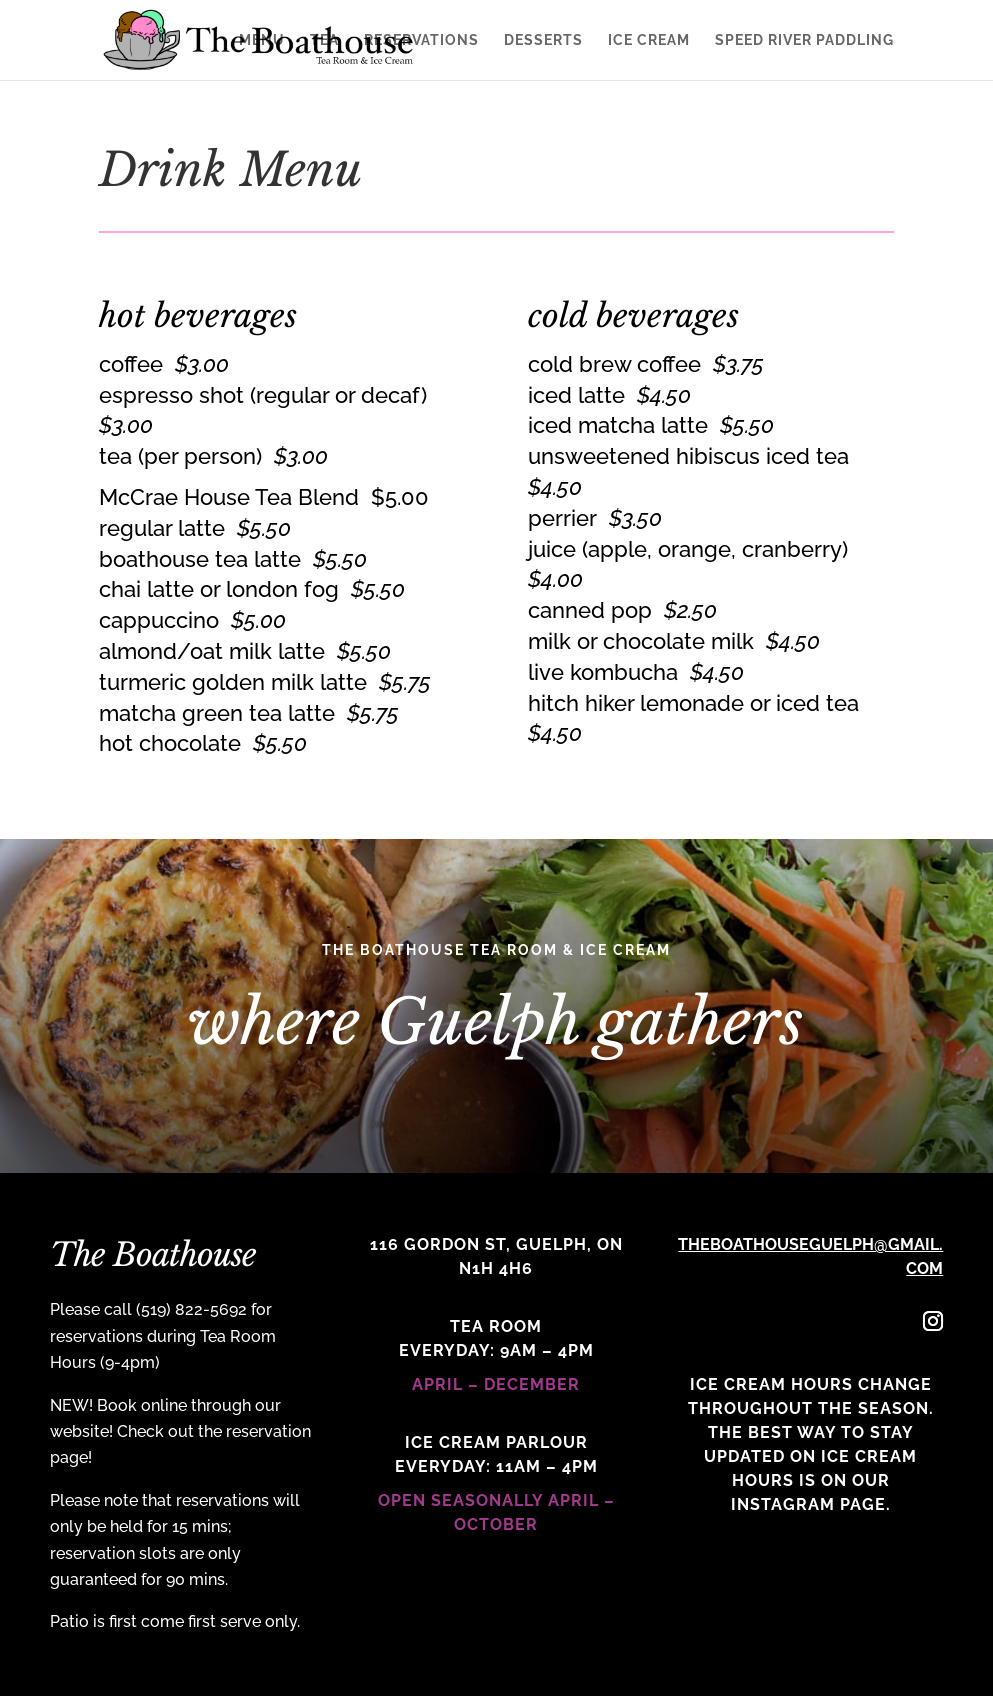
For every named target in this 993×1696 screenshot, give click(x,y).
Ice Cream (649, 40)
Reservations (421, 40)
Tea (324, 40)
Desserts (543, 40)
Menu (262, 40)
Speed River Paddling (804, 40)
